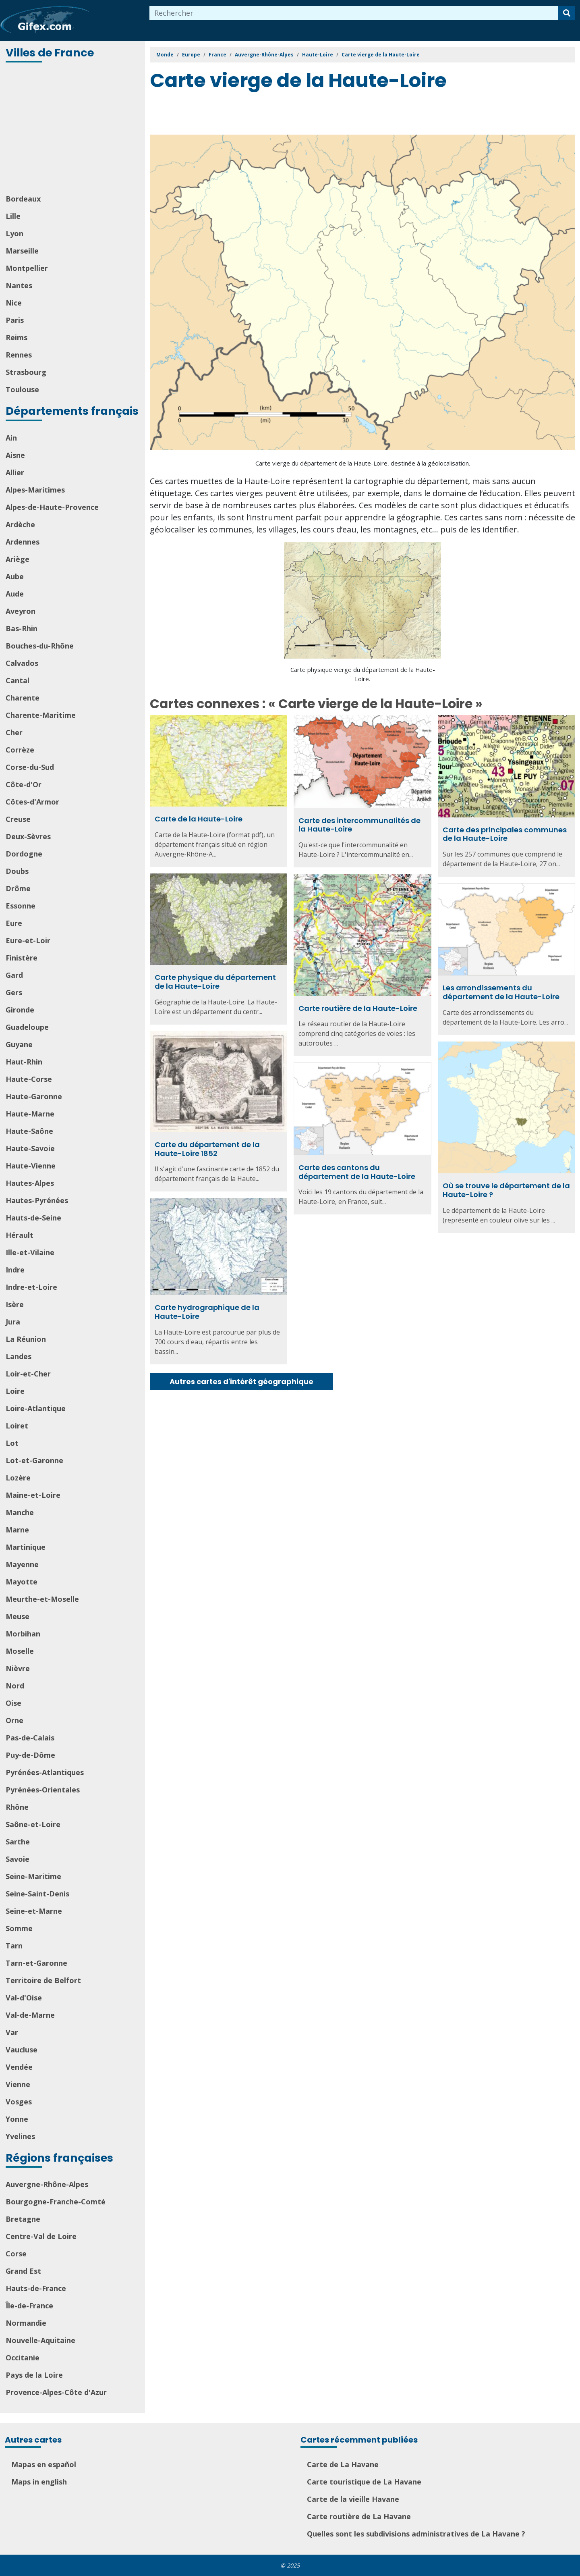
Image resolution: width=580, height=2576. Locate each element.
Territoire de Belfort (43, 1980)
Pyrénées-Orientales (43, 1789)
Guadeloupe (27, 1027)
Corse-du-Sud (30, 767)
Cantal (17, 680)
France (217, 54)
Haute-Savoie (30, 1148)
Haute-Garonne (34, 1096)
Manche (20, 1512)
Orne (14, 1720)
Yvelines (20, 2136)
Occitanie (22, 2357)
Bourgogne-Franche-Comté (56, 2201)
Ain (11, 438)
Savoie (17, 1859)
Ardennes (22, 542)
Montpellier (27, 268)
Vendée (19, 2067)
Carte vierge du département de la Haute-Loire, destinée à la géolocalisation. (362, 463)
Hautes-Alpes (30, 1183)
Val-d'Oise (24, 1997)
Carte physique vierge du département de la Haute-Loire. (362, 674)
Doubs (17, 871)
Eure (14, 923)
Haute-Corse (29, 1079)
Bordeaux (23, 199)
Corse (16, 2253)
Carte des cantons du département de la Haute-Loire (356, 1171)
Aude (15, 594)
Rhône (17, 1807)
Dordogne (24, 854)
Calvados (22, 663)
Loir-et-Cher (28, 1373)
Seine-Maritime (33, 1876)
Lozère (18, 1477)
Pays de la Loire (34, 2375)
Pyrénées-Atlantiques (45, 1772)
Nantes (19, 285)
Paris (15, 320)
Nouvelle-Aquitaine (40, 2340)
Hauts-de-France (36, 2288)
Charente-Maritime (41, 715)
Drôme (18, 888)
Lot (12, 1443)
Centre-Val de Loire (41, 2236)
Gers (14, 992)
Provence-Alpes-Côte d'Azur (56, 2392)
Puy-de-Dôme (30, 1755)
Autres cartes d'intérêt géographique (241, 1381)
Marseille (22, 251)
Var (12, 2032)
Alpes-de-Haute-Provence (52, 507)
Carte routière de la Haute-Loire (357, 1008)
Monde (165, 54)
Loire (15, 1391)
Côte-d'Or (23, 784)
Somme (19, 1928)
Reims (16, 337)
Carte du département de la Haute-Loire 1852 (207, 1148)
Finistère (21, 958)
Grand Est (23, 2271)
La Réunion (26, 1339)
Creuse (18, 819)
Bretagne (23, 2219)
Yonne (17, 2119)
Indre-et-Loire (31, 1287)
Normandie (26, 2323)
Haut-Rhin (24, 1062)
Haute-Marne (30, 1114)
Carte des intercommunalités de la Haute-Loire (359, 824)
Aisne (15, 455)
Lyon (14, 233)
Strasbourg (26, 372)
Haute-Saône (29, 1131)
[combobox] (354, 13)
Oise (13, 1703)
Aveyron (20, 611)
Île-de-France (29, 2305)
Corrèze (20, 750)
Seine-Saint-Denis (37, 1893)
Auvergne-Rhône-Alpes (47, 2184)
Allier (15, 472)
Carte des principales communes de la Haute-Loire (505, 834)
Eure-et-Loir (28, 940)
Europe (191, 54)
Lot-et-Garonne (34, 1460)
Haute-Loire (317, 54)
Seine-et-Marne (34, 1911)
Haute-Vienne (31, 1166)
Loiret (17, 1425)
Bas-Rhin (21, 628)
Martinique (26, 1547)
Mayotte (21, 1581)
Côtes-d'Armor (32, 802)
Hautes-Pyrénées (37, 1200)
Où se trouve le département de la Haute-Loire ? (506, 1190)
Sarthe (18, 1841)
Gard (14, 975)
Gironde (20, 1010)
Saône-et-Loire (33, 1824)
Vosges (19, 2101)
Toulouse (22, 389)
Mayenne (22, 1564)
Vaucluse (21, 2049)
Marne (17, 1529)
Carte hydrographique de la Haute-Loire (207, 1311)
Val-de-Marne (30, 2015)
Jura (13, 1321)
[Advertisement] (73, 129)
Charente (22, 698)
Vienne (18, 2084)
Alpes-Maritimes (35, 490)
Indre (15, 1269)
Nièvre (18, 1668)
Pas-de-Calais (30, 1737)
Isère (15, 1304)
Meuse (17, 1616)
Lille (13, 216)
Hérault (19, 1235)
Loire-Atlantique (36, 1408)
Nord (15, 1685)
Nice (14, 303)
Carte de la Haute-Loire (198, 819)
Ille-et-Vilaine (30, 1252)
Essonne (20, 906)
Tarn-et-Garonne (36, 1963)
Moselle (20, 1651)
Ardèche (20, 524)
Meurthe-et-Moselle (42, 1599)
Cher (14, 732)
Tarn (14, 1945)
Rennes (19, 355)
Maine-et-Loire (33, 1495)
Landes (18, 1356)
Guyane (19, 1044)
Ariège (17, 559)
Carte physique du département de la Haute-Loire (215, 981)
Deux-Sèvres (28, 836)
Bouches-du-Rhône (40, 646)
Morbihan (23, 1633)
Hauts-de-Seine (33, 1218)
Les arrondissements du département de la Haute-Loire (501, 992)
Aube (15, 576)
